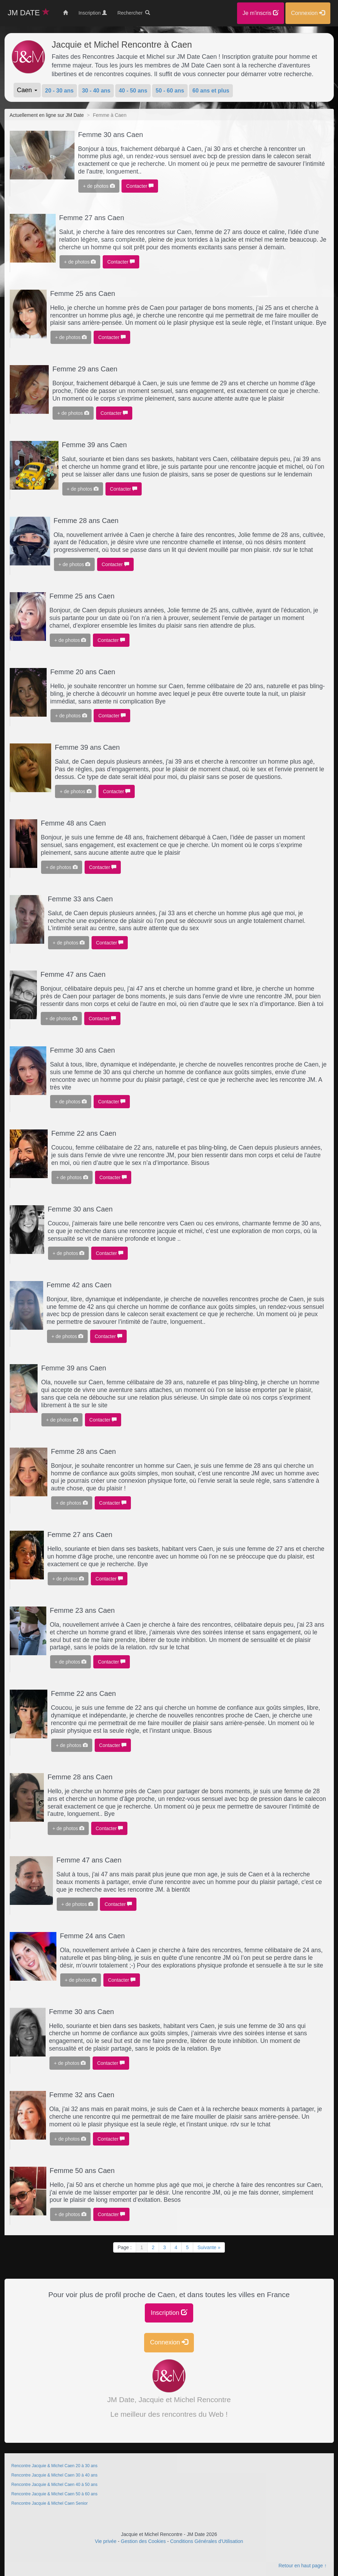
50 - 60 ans (170, 91)
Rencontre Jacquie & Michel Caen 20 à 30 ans (55, 2465)
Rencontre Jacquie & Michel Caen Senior (49, 2503)
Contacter (140, 186)
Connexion (169, 2342)
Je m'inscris (261, 13)
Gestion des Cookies (143, 2541)
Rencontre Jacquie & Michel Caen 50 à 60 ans (55, 2494)
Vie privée (106, 2541)
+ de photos (99, 186)
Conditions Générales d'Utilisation (206, 2541)
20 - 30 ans (59, 91)
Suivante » (208, 2247)
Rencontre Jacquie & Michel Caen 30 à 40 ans (55, 2475)
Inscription (169, 2312)
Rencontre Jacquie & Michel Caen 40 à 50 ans (55, 2484)
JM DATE (29, 12)
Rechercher (133, 13)
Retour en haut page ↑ (302, 2565)
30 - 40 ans (96, 91)
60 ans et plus (210, 91)
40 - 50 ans (133, 91)
